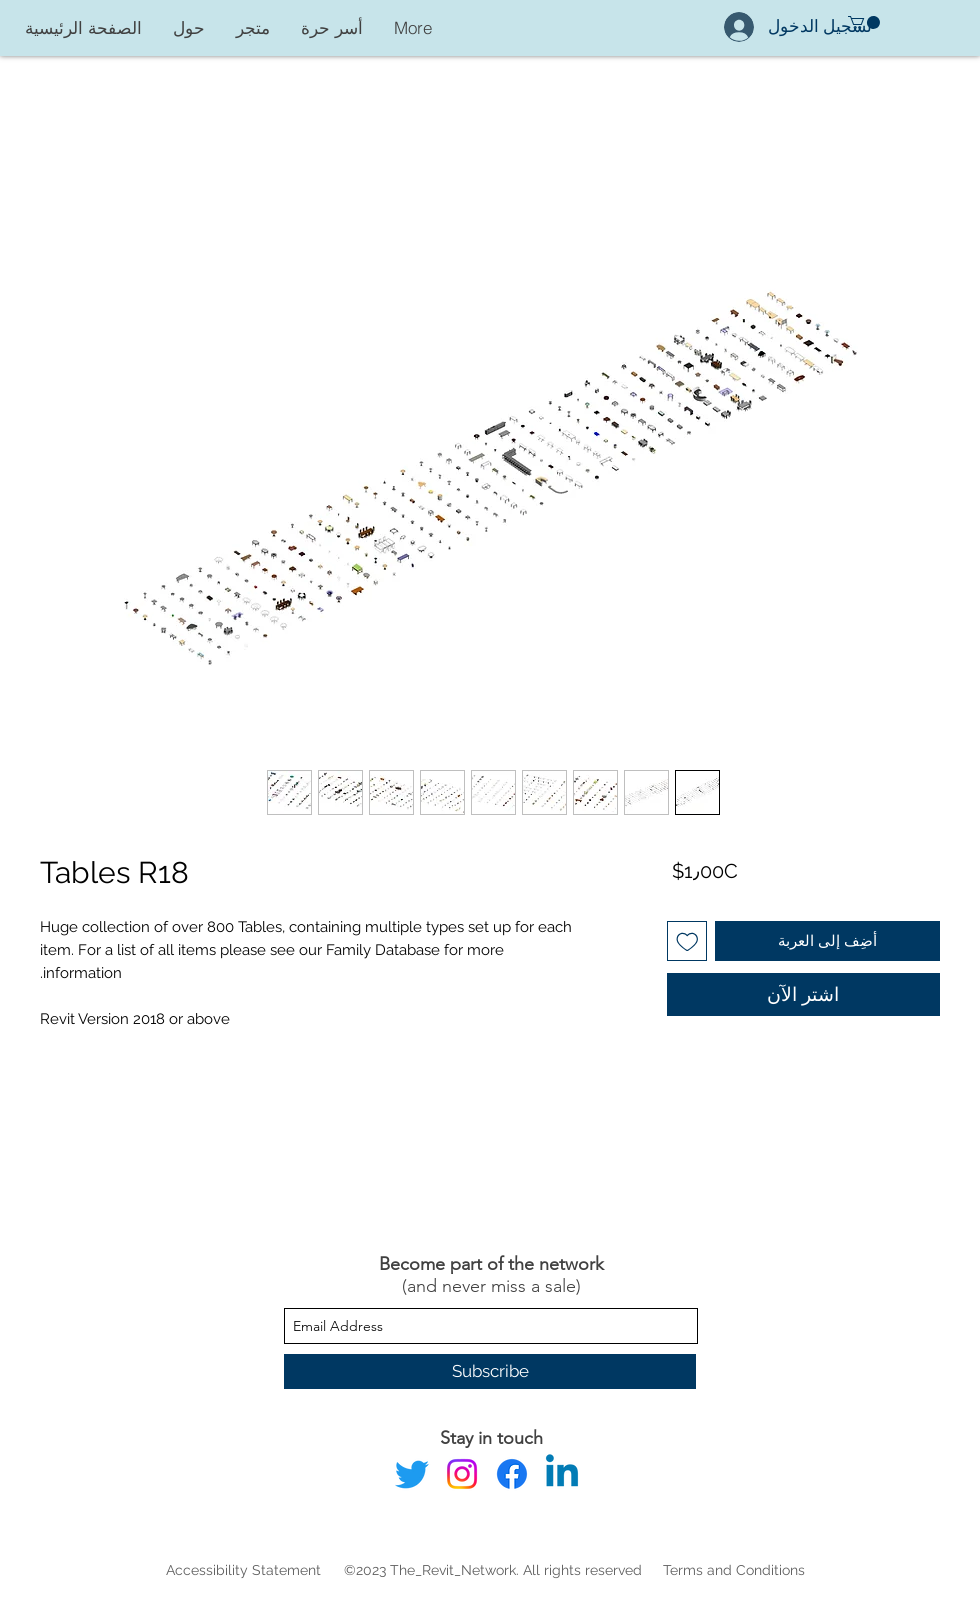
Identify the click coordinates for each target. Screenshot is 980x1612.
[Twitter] (412, 1474)
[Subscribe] (490, 1371)
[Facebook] (512, 1474)
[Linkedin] (562, 1474)
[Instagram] (462, 1474)
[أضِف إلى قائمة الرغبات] (687, 941)
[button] (864, 22)
